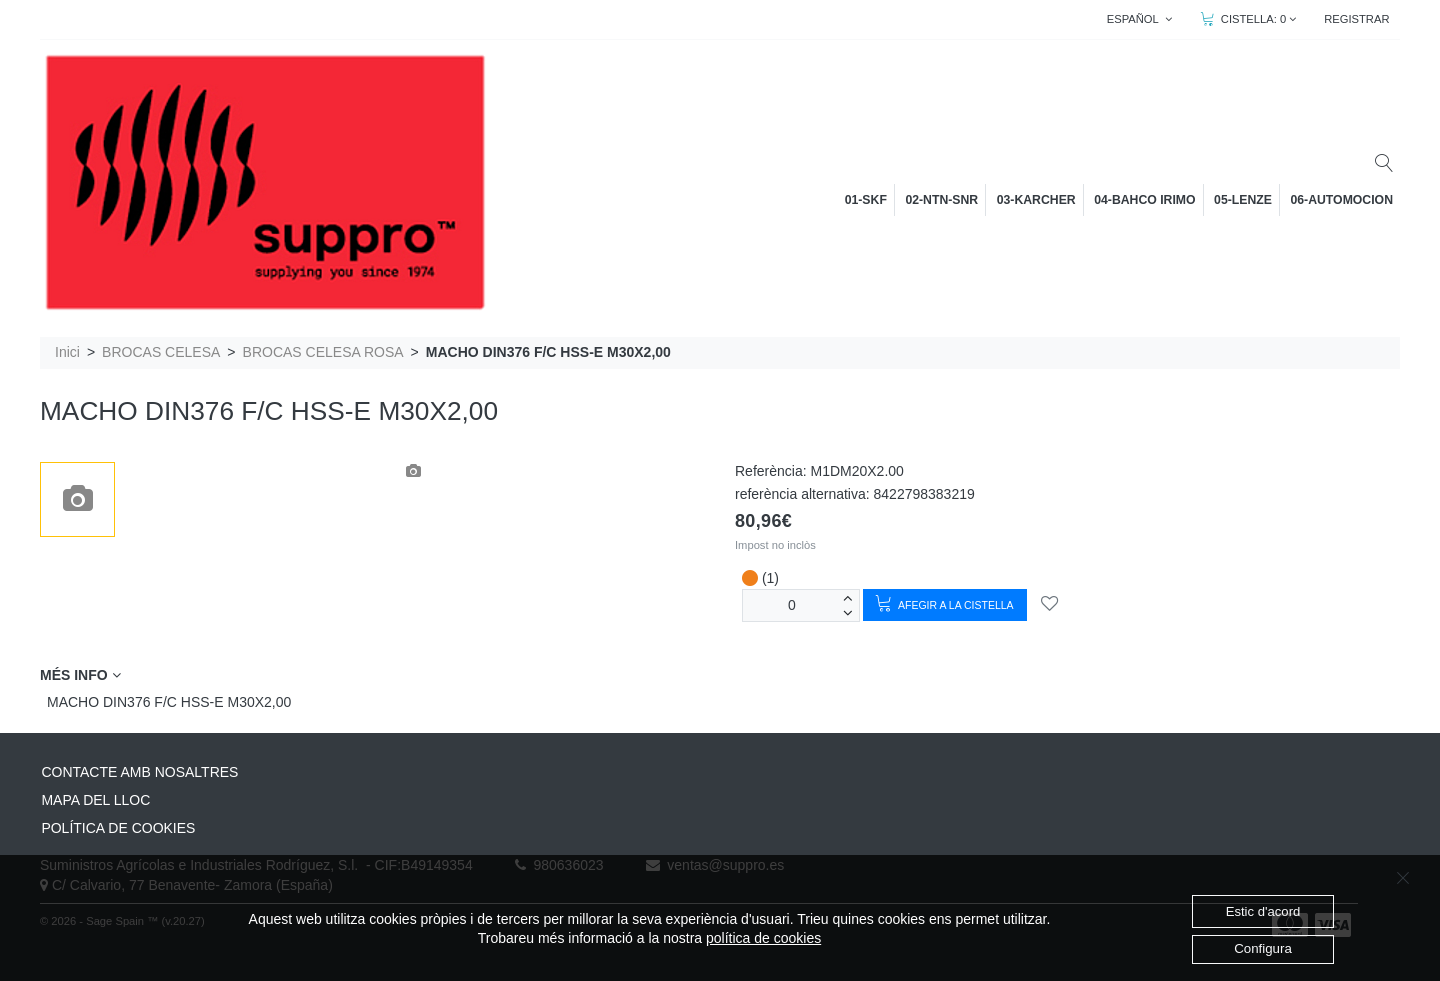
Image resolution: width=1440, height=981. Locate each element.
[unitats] (792, 605)
